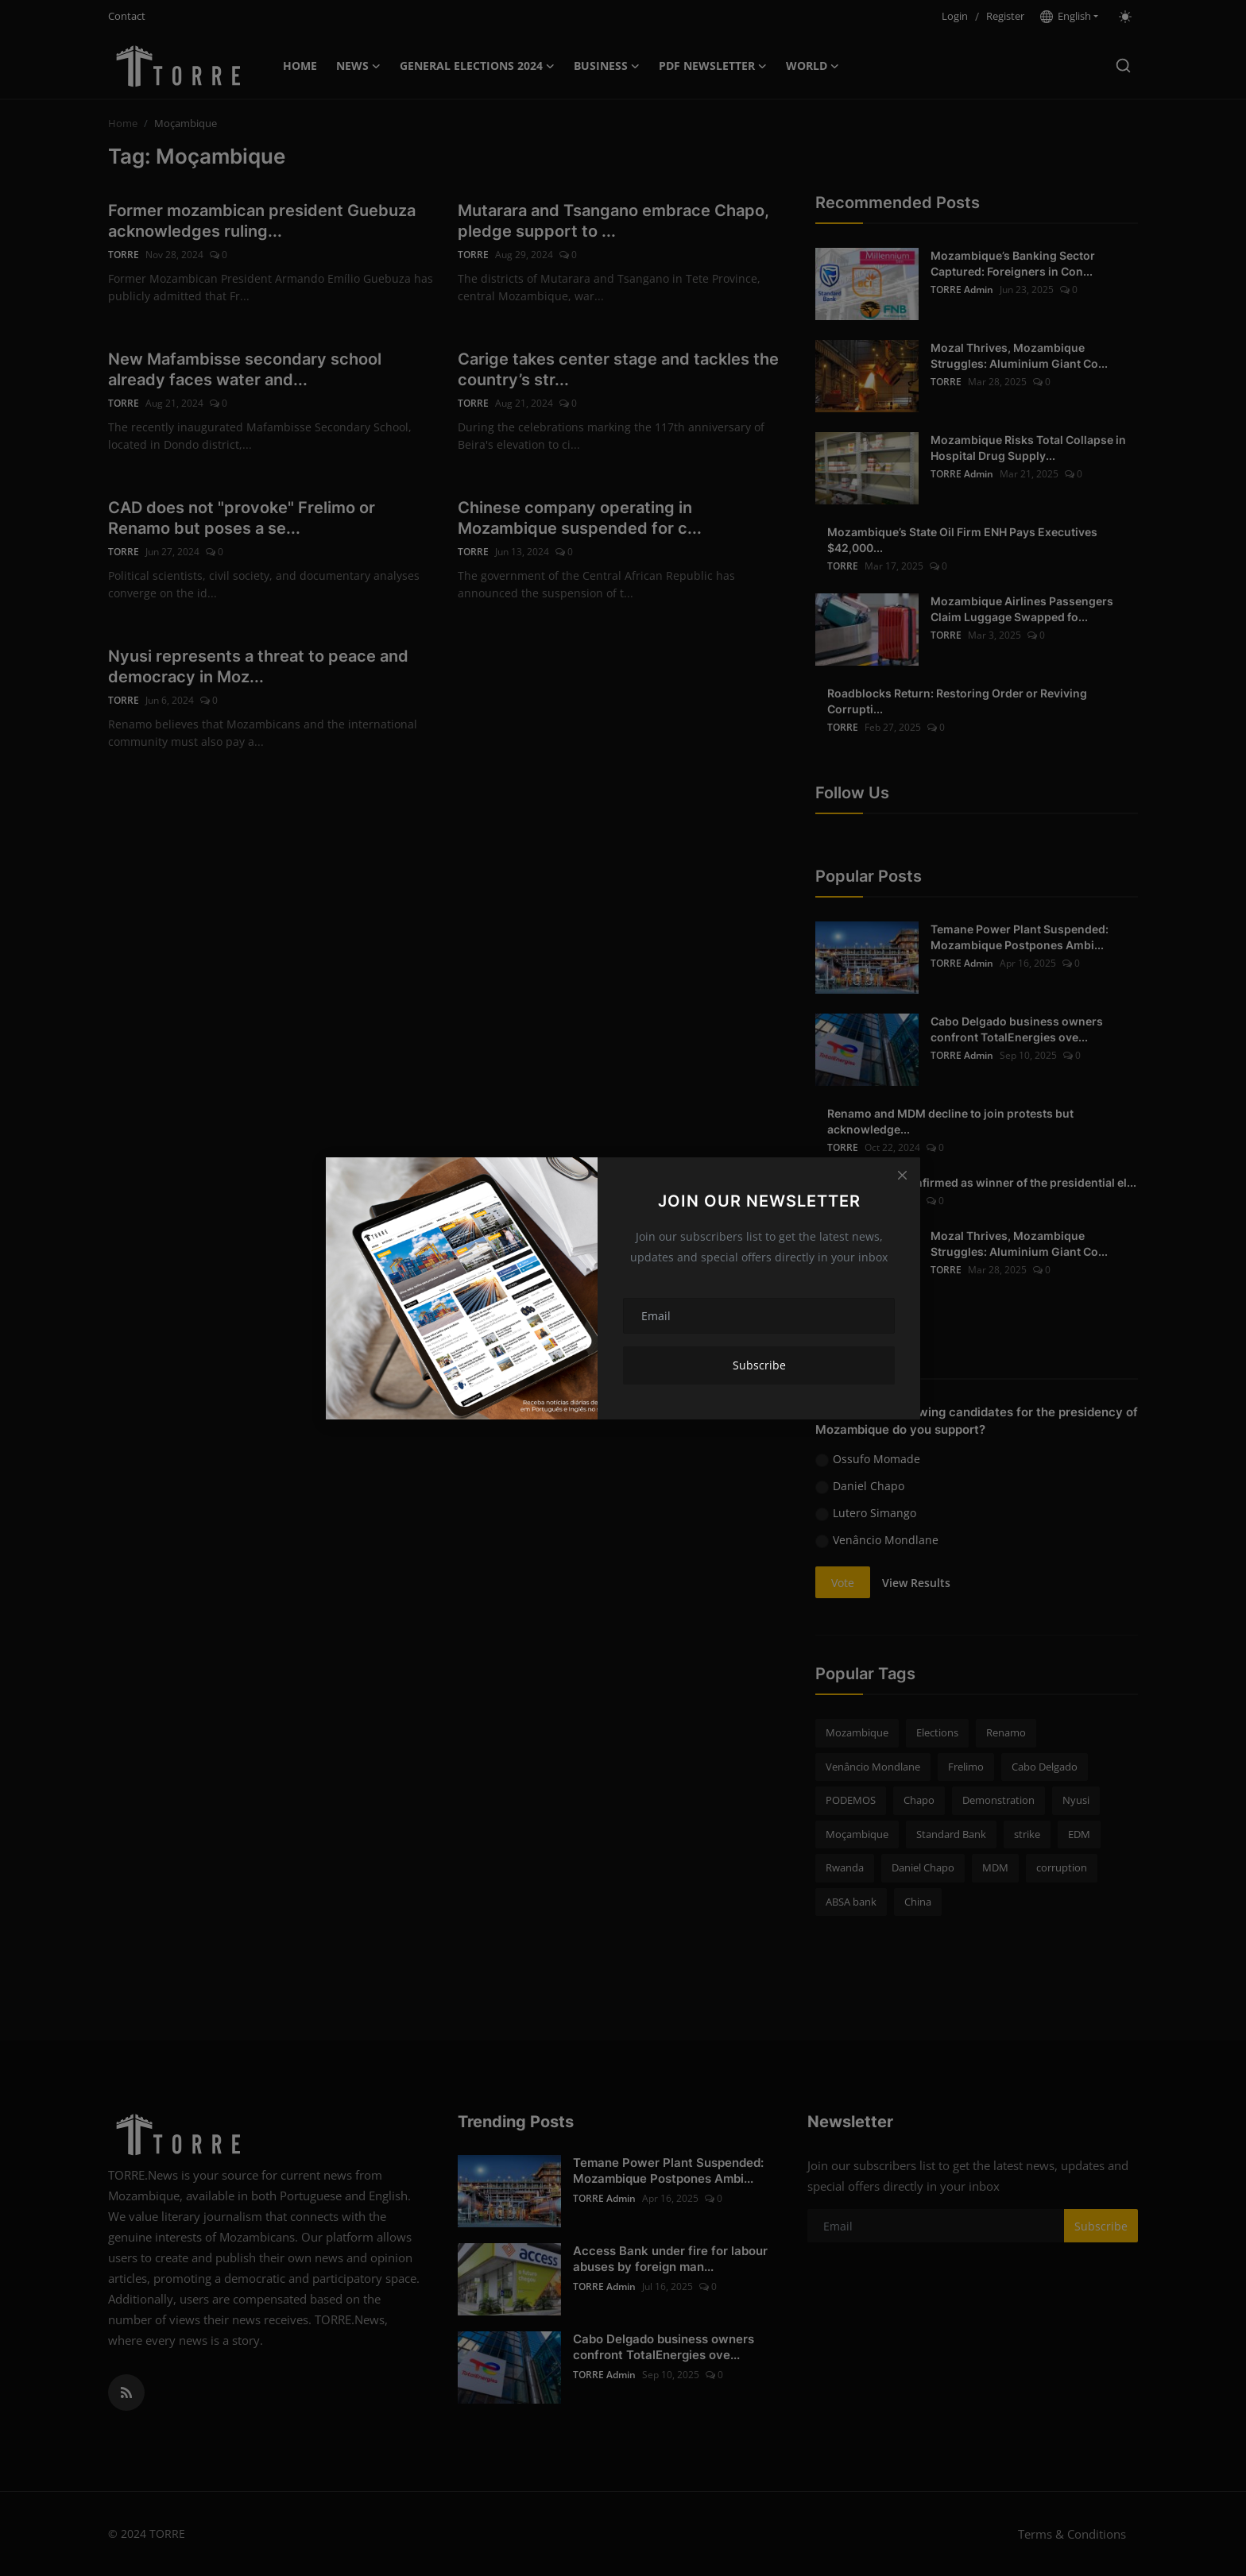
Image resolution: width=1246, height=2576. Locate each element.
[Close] (902, 1175)
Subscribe (759, 1365)
